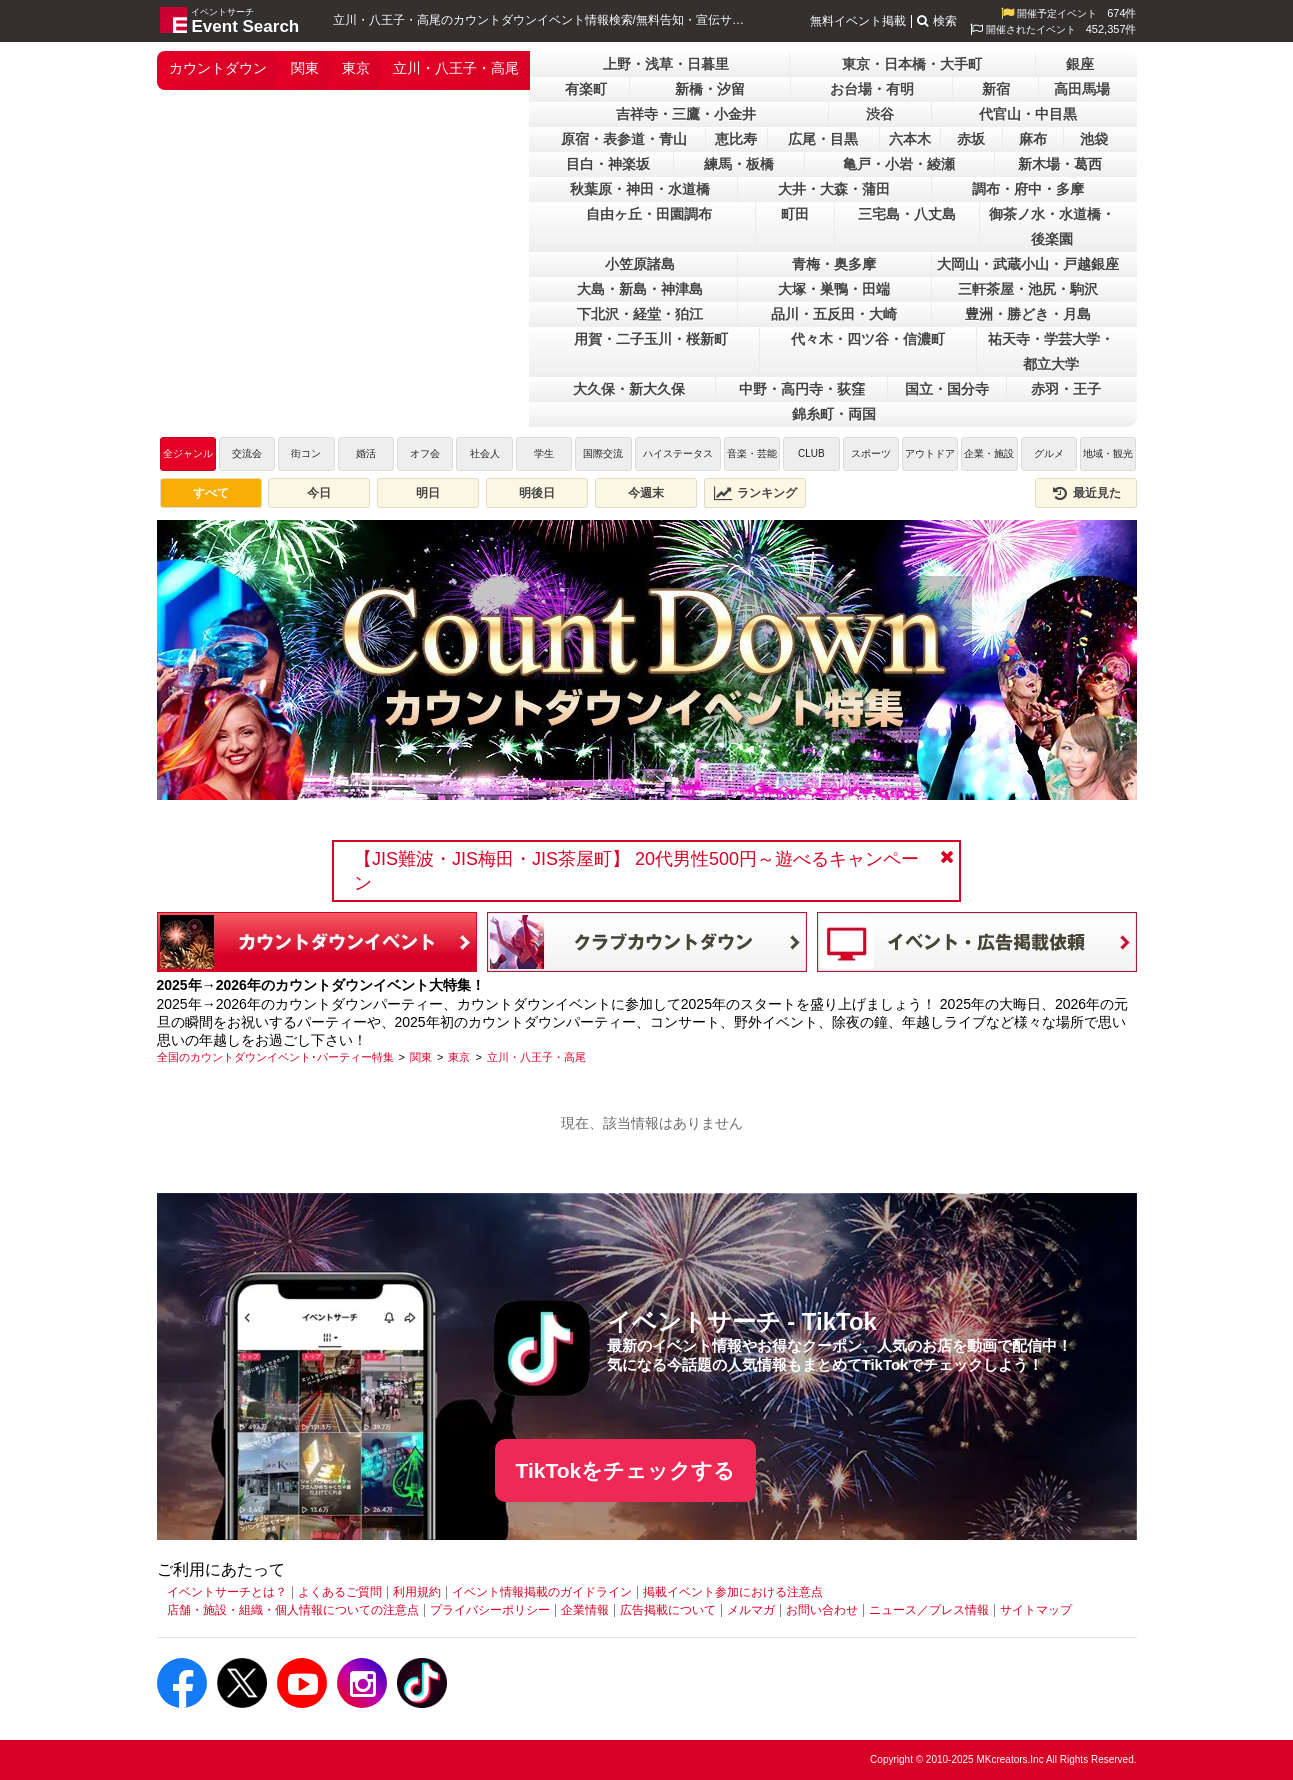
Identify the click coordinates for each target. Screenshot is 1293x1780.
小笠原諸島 (640, 264)
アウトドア (930, 453)
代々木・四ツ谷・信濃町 (868, 339)
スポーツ (871, 453)
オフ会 (425, 453)
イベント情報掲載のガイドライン (542, 1592)
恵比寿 (736, 139)
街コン (306, 453)
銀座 (1080, 64)
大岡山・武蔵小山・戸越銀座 (1028, 264)
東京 (356, 68)
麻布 (1033, 139)
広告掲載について (668, 1610)
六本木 (910, 139)
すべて (211, 493)
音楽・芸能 (752, 453)
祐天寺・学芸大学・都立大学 (1051, 351)
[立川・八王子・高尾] (536, 1057)
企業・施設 (989, 453)
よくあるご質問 (340, 1592)
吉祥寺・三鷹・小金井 (686, 114)
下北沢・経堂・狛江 (640, 314)
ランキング (755, 493)
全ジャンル (188, 453)
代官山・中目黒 (1028, 114)
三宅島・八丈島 (907, 214)
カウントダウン (218, 68)
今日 (319, 493)
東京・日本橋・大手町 (912, 64)
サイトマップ (1036, 1610)
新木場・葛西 (1060, 164)
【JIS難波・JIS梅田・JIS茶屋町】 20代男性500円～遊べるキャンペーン (636, 871)
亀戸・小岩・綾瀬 (899, 164)
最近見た (1086, 493)
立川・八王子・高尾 (456, 68)
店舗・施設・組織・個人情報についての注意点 (293, 1610)
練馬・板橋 (739, 164)
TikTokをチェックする (626, 1470)
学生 (544, 453)
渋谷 (880, 114)
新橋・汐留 (710, 89)
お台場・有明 (872, 89)
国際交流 (603, 453)
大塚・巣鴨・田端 (834, 289)
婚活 (366, 453)
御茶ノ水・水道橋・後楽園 (1052, 226)
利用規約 (417, 1592)
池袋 (1094, 139)
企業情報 (585, 1610)
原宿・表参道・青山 (624, 139)
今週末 (646, 493)
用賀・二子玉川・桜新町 (651, 339)
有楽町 (586, 89)
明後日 (537, 493)
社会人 (485, 453)
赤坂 (971, 139)
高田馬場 (1082, 89)
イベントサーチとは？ (227, 1592)
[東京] (459, 1057)
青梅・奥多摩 (834, 264)
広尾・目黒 (823, 139)
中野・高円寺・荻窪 (802, 389)
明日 (428, 493)
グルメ (1049, 453)
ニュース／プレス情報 (929, 1610)
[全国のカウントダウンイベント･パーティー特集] (275, 1057)
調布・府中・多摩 (1028, 189)
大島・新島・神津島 (640, 289)
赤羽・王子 (1066, 389)
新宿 (996, 89)
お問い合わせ (822, 1610)
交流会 (247, 453)
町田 (795, 214)
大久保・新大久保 (629, 389)
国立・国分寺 (947, 389)
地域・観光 (1108, 453)
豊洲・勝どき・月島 (1028, 314)
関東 (305, 68)
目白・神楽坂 (608, 164)
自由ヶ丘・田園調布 (649, 214)
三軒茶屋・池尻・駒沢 (1028, 289)
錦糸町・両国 (834, 414)
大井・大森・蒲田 (834, 189)
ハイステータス (678, 453)
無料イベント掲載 (858, 21)
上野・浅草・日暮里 (666, 64)
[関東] (421, 1057)
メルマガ (751, 1610)
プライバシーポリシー (490, 1610)
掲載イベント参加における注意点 (733, 1592)
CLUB (811, 453)
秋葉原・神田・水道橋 (640, 189)
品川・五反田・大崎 (834, 314)
